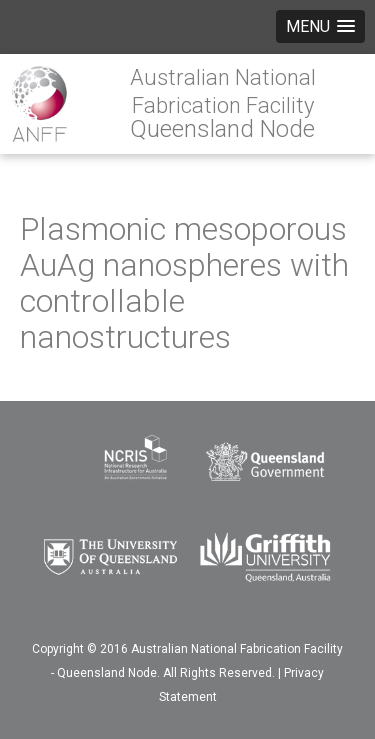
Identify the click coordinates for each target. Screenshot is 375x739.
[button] (320, 26)
